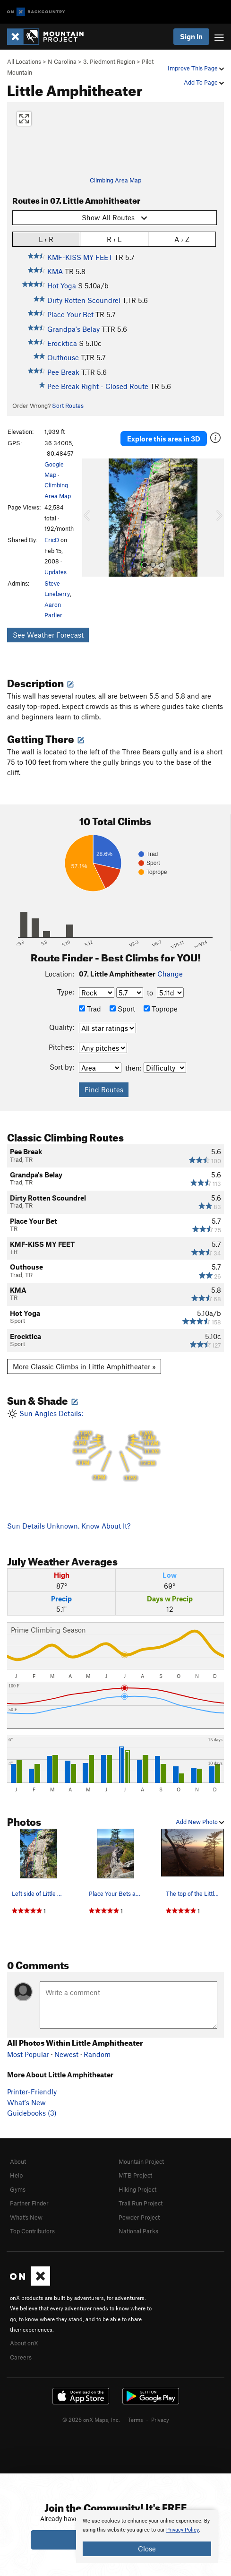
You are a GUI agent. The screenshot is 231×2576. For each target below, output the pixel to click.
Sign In (191, 36)
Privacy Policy (182, 2530)
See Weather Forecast (48, 635)
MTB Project (135, 2175)
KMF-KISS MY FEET (79, 257)
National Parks (138, 2231)
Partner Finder (29, 2203)
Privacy (160, 2419)
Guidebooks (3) (32, 2113)
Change (170, 973)
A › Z (181, 238)
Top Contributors (32, 2231)
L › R (46, 238)
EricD (51, 540)
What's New (26, 2102)
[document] (147, 2536)
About (18, 2161)
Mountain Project (141, 2161)
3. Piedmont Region (109, 61)
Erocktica (62, 343)
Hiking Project (137, 2189)
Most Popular (28, 2054)
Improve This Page (196, 68)
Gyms (18, 2189)
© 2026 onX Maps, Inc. (91, 2419)
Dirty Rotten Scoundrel (83, 300)
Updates (55, 572)
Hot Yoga (61, 285)
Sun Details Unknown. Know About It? (68, 1525)
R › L (114, 238)
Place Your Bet (70, 314)
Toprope (161, 1008)
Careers (21, 2357)
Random (97, 2054)
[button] (91, 517)
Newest (66, 2054)
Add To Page (204, 82)
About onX (24, 2343)
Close (147, 2548)
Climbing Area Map (115, 180)
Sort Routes (68, 405)
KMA (55, 271)
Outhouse (63, 357)
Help (16, 2175)
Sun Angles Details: (115, 1446)
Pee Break (63, 372)
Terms (135, 2419)
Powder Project (139, 2217)
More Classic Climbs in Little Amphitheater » (84, 1366)
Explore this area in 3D (163, 438)
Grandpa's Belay (73, 329)
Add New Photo (200, 1821)
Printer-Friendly (32, 2091)
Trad (90, 1008)
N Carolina (62, 61)
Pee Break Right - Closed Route (97, 386)
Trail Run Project (141, 2203)
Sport (122, 1008)
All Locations (24, 61)
